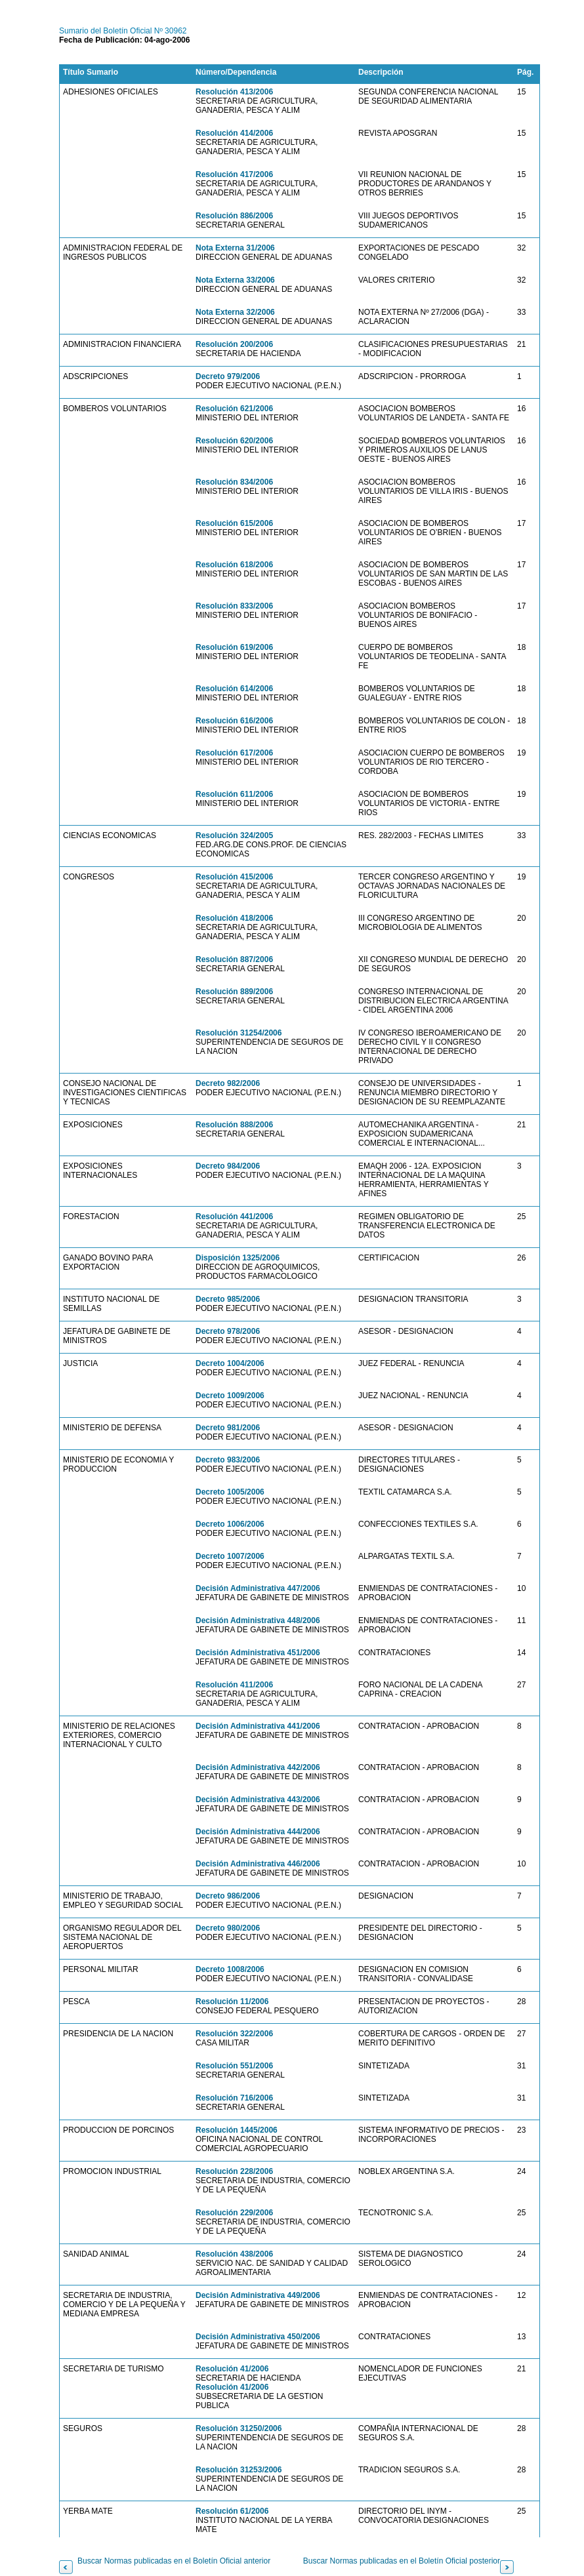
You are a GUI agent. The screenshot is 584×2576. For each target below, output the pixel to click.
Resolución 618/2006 (234, 564)
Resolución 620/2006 (234, 440)
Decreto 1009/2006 (230, 1395)
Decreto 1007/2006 (230, 1556)
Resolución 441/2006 (234, 1216)
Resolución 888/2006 (234, 1124)
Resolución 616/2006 (234, 720)
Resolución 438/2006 (234, 2254)
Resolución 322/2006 (234, 2033)
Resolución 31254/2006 (239, 1032)
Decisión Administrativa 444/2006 (258, 1831)
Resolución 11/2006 (232, 2001)
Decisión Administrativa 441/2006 (258, 1726)
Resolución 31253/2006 (239, 2469)
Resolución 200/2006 (234, 344)
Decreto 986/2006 (228, 1896)
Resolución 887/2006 (234, 959)
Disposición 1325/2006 (238, 1257)
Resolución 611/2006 (234, 794)
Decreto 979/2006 (228, 376)
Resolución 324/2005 (234, 835)
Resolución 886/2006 (234, 215)
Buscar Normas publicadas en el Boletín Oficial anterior (173, 2561)
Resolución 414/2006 (234, 133)
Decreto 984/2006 (228, 1166)
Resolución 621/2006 (234, 408)
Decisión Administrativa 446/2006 (258, 1863)
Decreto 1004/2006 (230, 1363)
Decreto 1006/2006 (230, 1524)
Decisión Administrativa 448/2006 (258, 1620)
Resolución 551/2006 (234, 2065)
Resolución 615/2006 (234, 523)
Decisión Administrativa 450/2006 (258, 2336)
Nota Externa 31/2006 (235, 247)
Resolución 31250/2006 (239, 2428)
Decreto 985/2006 (228, 1299)
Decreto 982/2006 (228, 1083)
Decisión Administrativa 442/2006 (258, 1767)
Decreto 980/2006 (228, 1928)
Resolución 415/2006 (234, 876)
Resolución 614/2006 (234, 688)
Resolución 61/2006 (232, 2511)
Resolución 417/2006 (234, 174)
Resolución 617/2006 (234, 752)
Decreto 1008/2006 (230, 1969)
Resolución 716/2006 (234, 2098)
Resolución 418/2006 (234, 918)
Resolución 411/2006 (234, 1684)
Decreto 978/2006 (228, 1331)
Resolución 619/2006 (234, 647)
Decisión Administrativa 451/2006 (258, 1652)
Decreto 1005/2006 (230, 1492)
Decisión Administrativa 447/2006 (258, 1588)
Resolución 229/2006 (234, 2212)
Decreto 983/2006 (228, 1459)
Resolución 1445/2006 (237, 2130)
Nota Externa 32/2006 (235, 312)
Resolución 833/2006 (234, 606)
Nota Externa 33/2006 (235, 280)
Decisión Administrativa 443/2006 (258, 1799)
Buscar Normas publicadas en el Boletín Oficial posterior (401, 2561)
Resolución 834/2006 (234, 482)
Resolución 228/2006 (234, 2171)
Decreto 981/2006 (228, 1427)
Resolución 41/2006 (232, 2368)
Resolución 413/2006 (234, 91)
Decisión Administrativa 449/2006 (258, 2295)
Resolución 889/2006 (234, 991)
